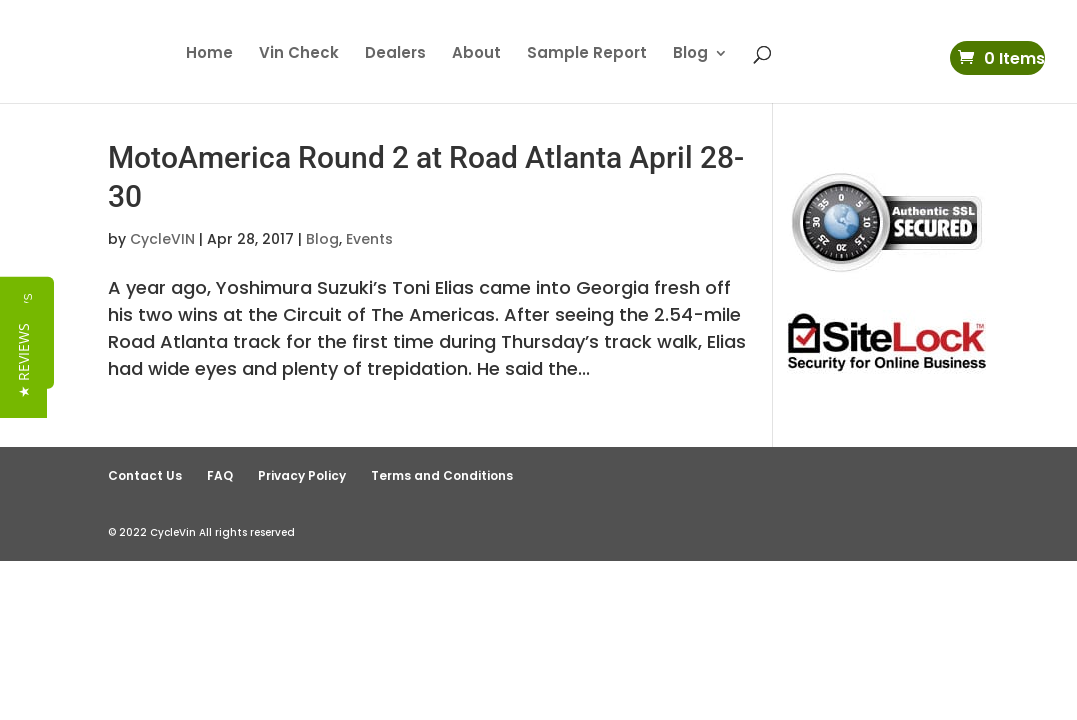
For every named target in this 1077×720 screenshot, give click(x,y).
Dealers (395, 54)
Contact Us (145, 475)
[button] (23, 371)
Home (209, 54)
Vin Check (299, 54)
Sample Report (587, 54)
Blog (690, 54)
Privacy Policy (302, 475)
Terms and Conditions (442, 475)
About (476, 54)
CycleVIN (162, 239)
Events (369, 239)
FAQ (220, 475)
